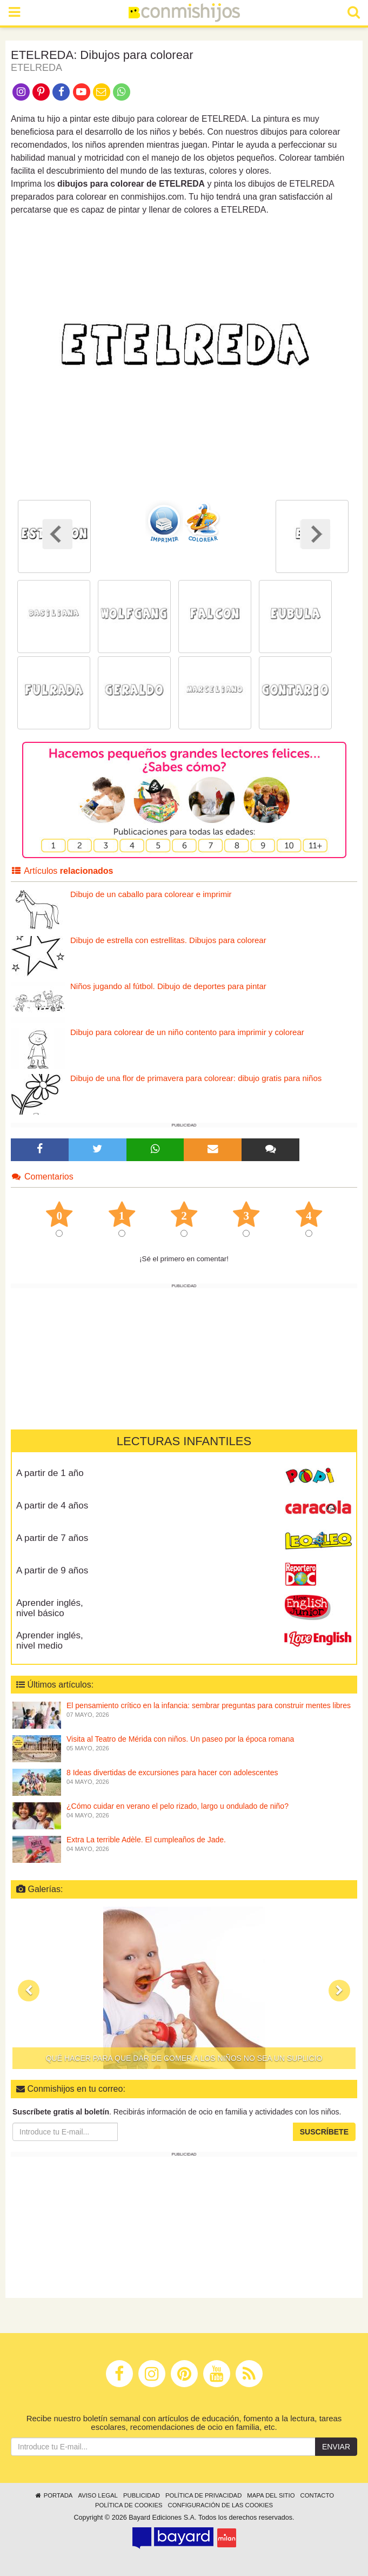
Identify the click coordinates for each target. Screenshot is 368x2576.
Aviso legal (97, 2495)
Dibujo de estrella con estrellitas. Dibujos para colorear (168, 940)
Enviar (336, 2446)
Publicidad (141, 2495)
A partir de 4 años (52, 1505)
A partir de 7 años (52, 1538)
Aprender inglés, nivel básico (49, 1608)
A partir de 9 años (52, 1570)
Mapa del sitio (271, 2495)
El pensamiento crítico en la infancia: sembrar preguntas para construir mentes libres (208, 1705)
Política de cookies (129, 2505)
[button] (28, 1990)
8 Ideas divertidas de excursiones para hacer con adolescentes (172, 1772)
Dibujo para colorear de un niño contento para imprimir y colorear (187, 1032)
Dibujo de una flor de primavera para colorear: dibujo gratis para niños (196, 1078)
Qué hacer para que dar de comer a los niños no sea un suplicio (184, 2058)
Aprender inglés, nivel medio (49, 1640)
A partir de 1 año (50, 1473)
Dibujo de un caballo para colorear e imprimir (150, 894)
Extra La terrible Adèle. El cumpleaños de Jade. (146, 1839)
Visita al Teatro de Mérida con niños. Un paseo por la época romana (180, 1739)
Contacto (317, 2495)
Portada (53, 2495)
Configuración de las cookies (220, 2505)
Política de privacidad (203, 2495)
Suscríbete (324, 2131)
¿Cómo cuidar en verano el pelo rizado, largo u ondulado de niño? (177, 1806)
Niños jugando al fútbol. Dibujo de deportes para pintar (168, 986)
